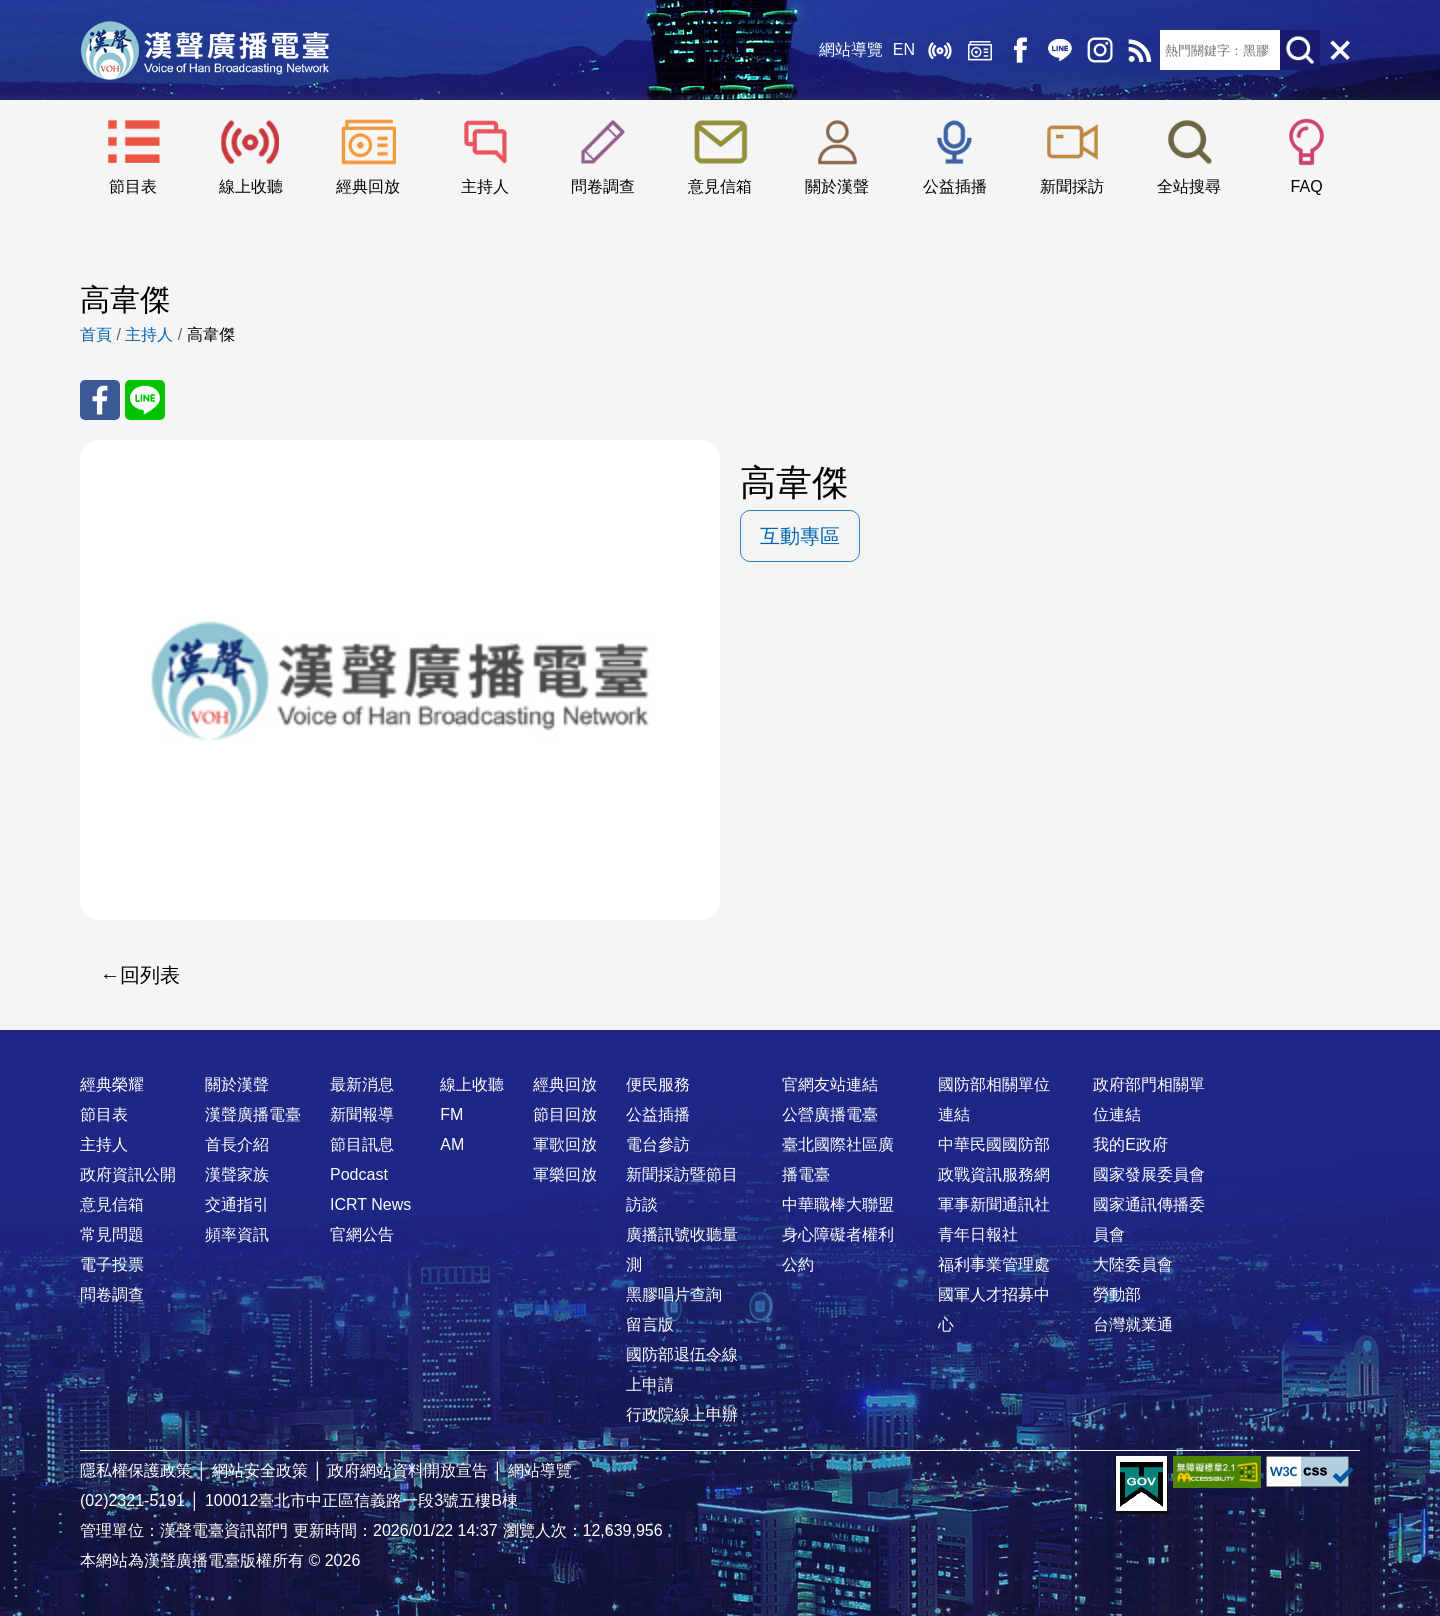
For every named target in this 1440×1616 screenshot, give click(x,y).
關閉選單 (1340, 50)
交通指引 (237, 1204)
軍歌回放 (565, 1144)
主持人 (485, 186)
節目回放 (565, 1114)
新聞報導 (362, 1114)
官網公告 (362, 1234)
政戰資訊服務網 (994, 1174)
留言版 (650, 1324)
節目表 (133, 186)
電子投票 (112, 1264)
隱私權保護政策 (136, 1470)
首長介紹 (237, 1144)
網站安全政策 (260, 1470)
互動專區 (800, 536)
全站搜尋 (1189, 186)
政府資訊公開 (128, 1174)
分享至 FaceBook (100, 400)
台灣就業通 (1133, 1324)
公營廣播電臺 (830, 1114)
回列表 (150, 975)
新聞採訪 (1072, 186)
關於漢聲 (837, 186)
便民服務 (658, 1084)
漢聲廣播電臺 (205, 50)
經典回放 (980, 50)
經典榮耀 (112, 1084)
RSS (1140, 50)
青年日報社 (978, 1234)
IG (1100, 50)
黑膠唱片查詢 (674, 1294)
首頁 (96, 334)
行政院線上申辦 (682, 1414)
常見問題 (112, 1234)
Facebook (1020, 50)
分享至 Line (145, 400)
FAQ (1307, 186)
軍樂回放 (565, 1174)
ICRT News (370, 1204)
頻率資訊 (237, 1234)
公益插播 (955, 186)
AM (452, 1144)
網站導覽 (851, 49)
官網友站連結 (830, 1084)
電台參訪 (658, 1144)
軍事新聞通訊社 (994, 1204)
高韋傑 (211, 334)
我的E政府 (1130, 1144)
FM (451, 1114)
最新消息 (362, 1084)
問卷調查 (603, 186)
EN (904, 49)
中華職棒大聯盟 (838, 1204)
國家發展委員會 (1149, 1174)
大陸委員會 (1133, 1264)
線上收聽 (940, 50)
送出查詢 (1300, 50)
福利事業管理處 (994, 1264)
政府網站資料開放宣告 (408, 1470)
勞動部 (1117, 1294)
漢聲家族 (237, 1174)
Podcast (359, 1174)
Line (1060, 50)
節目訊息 (362, 1144)
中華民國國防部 (994, 1144)
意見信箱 (720, 186)
